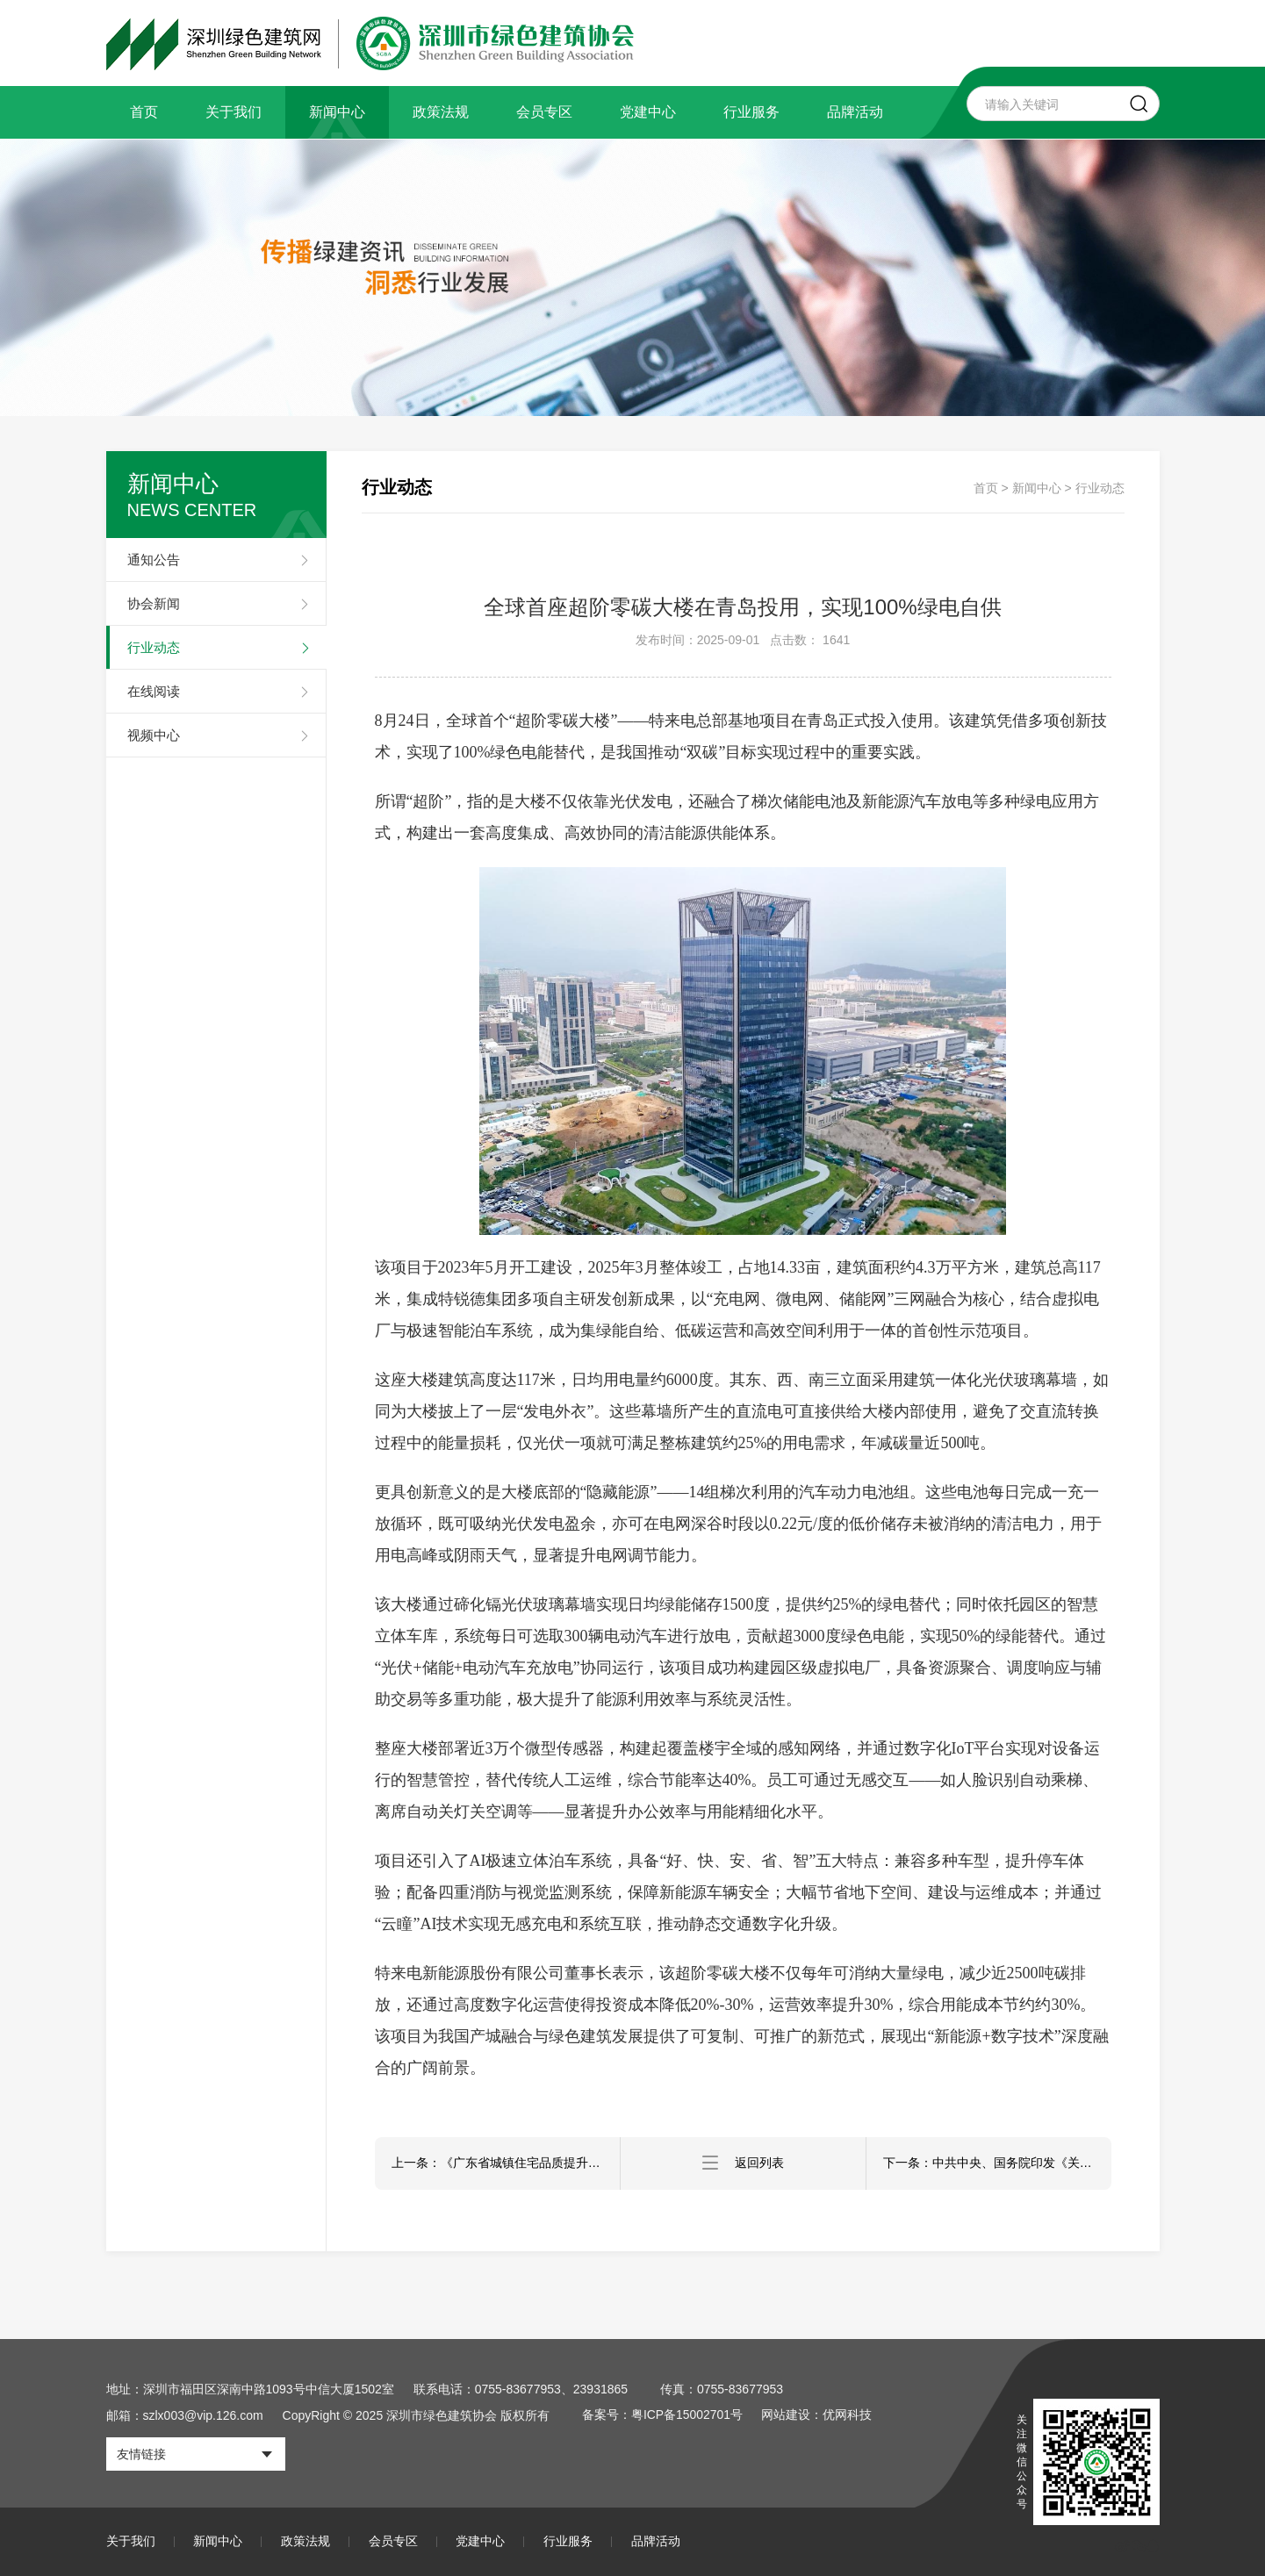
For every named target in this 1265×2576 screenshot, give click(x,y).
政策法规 (441, 111)
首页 (144, 111)
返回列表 (742, 2163)
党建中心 (648, 111)
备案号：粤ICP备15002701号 (663, 2415)
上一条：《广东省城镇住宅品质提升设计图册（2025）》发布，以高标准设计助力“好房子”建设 (506, 2163)
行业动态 (153, 647)
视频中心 (153, 735)
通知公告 (153, 559)
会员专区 (544, 111)
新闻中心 (337, 111)
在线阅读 (153, 691)
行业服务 (751, 111)
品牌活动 (855, 111)
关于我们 (233, 111)
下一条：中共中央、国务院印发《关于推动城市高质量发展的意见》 (997, 2163)
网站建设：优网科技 (818, 2415)
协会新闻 (153, 603)
